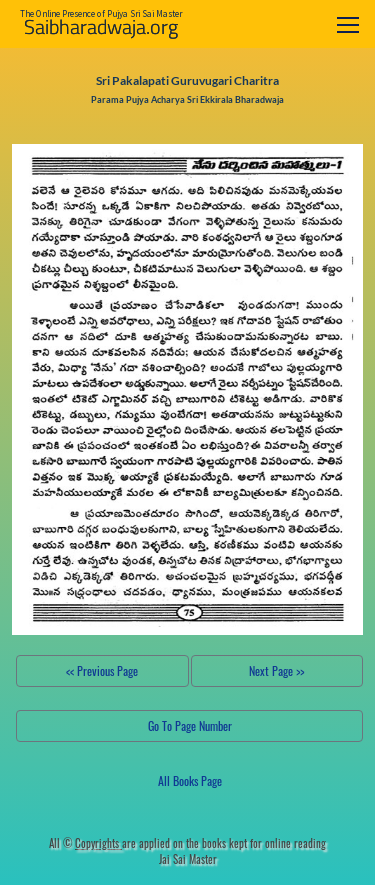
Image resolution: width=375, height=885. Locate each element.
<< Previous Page (102, 670)
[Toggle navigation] (348, 24)
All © (85, 843)
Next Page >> (276, 670)
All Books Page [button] (190, 780)
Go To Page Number (190, 725)
